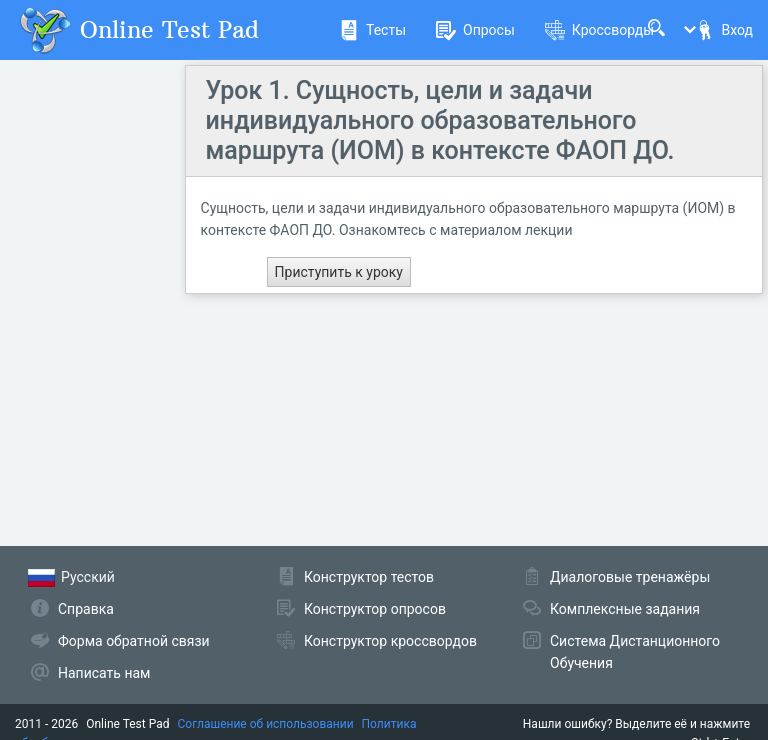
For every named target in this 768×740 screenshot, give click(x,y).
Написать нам (104, 673)
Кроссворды (599, 30)
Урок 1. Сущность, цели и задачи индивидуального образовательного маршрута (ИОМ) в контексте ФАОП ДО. (440, 120)
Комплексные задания (625, 609)
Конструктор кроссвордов (390, 641)
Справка (86, 609)
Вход (724, 30)
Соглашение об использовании (266, 724)
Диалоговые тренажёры (630, 577)
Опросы (475, 30)
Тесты (372, 30)
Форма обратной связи (134, 641)
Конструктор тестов (369, 577)
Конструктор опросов (375, 609)
